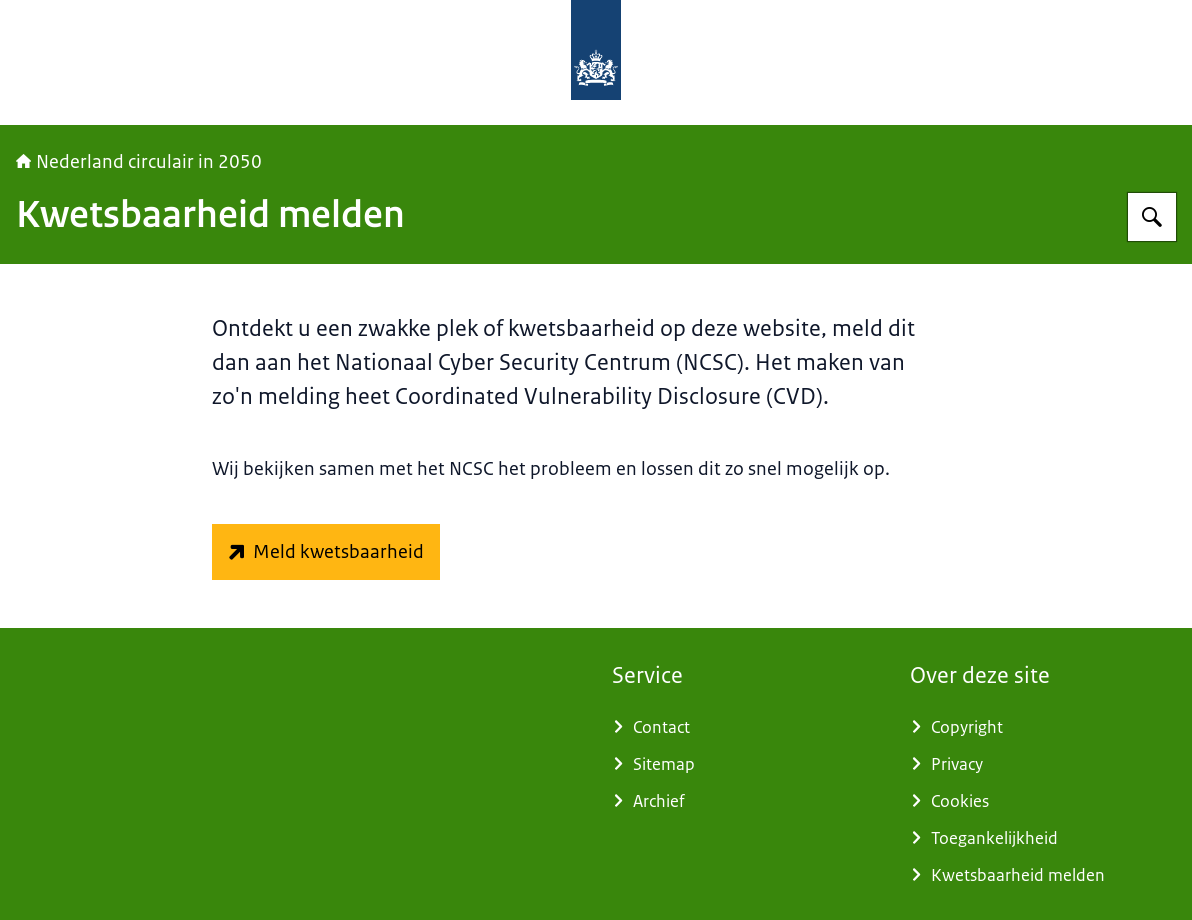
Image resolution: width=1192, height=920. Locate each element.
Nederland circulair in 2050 (139, 162)
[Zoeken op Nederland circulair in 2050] (1152, 217)
